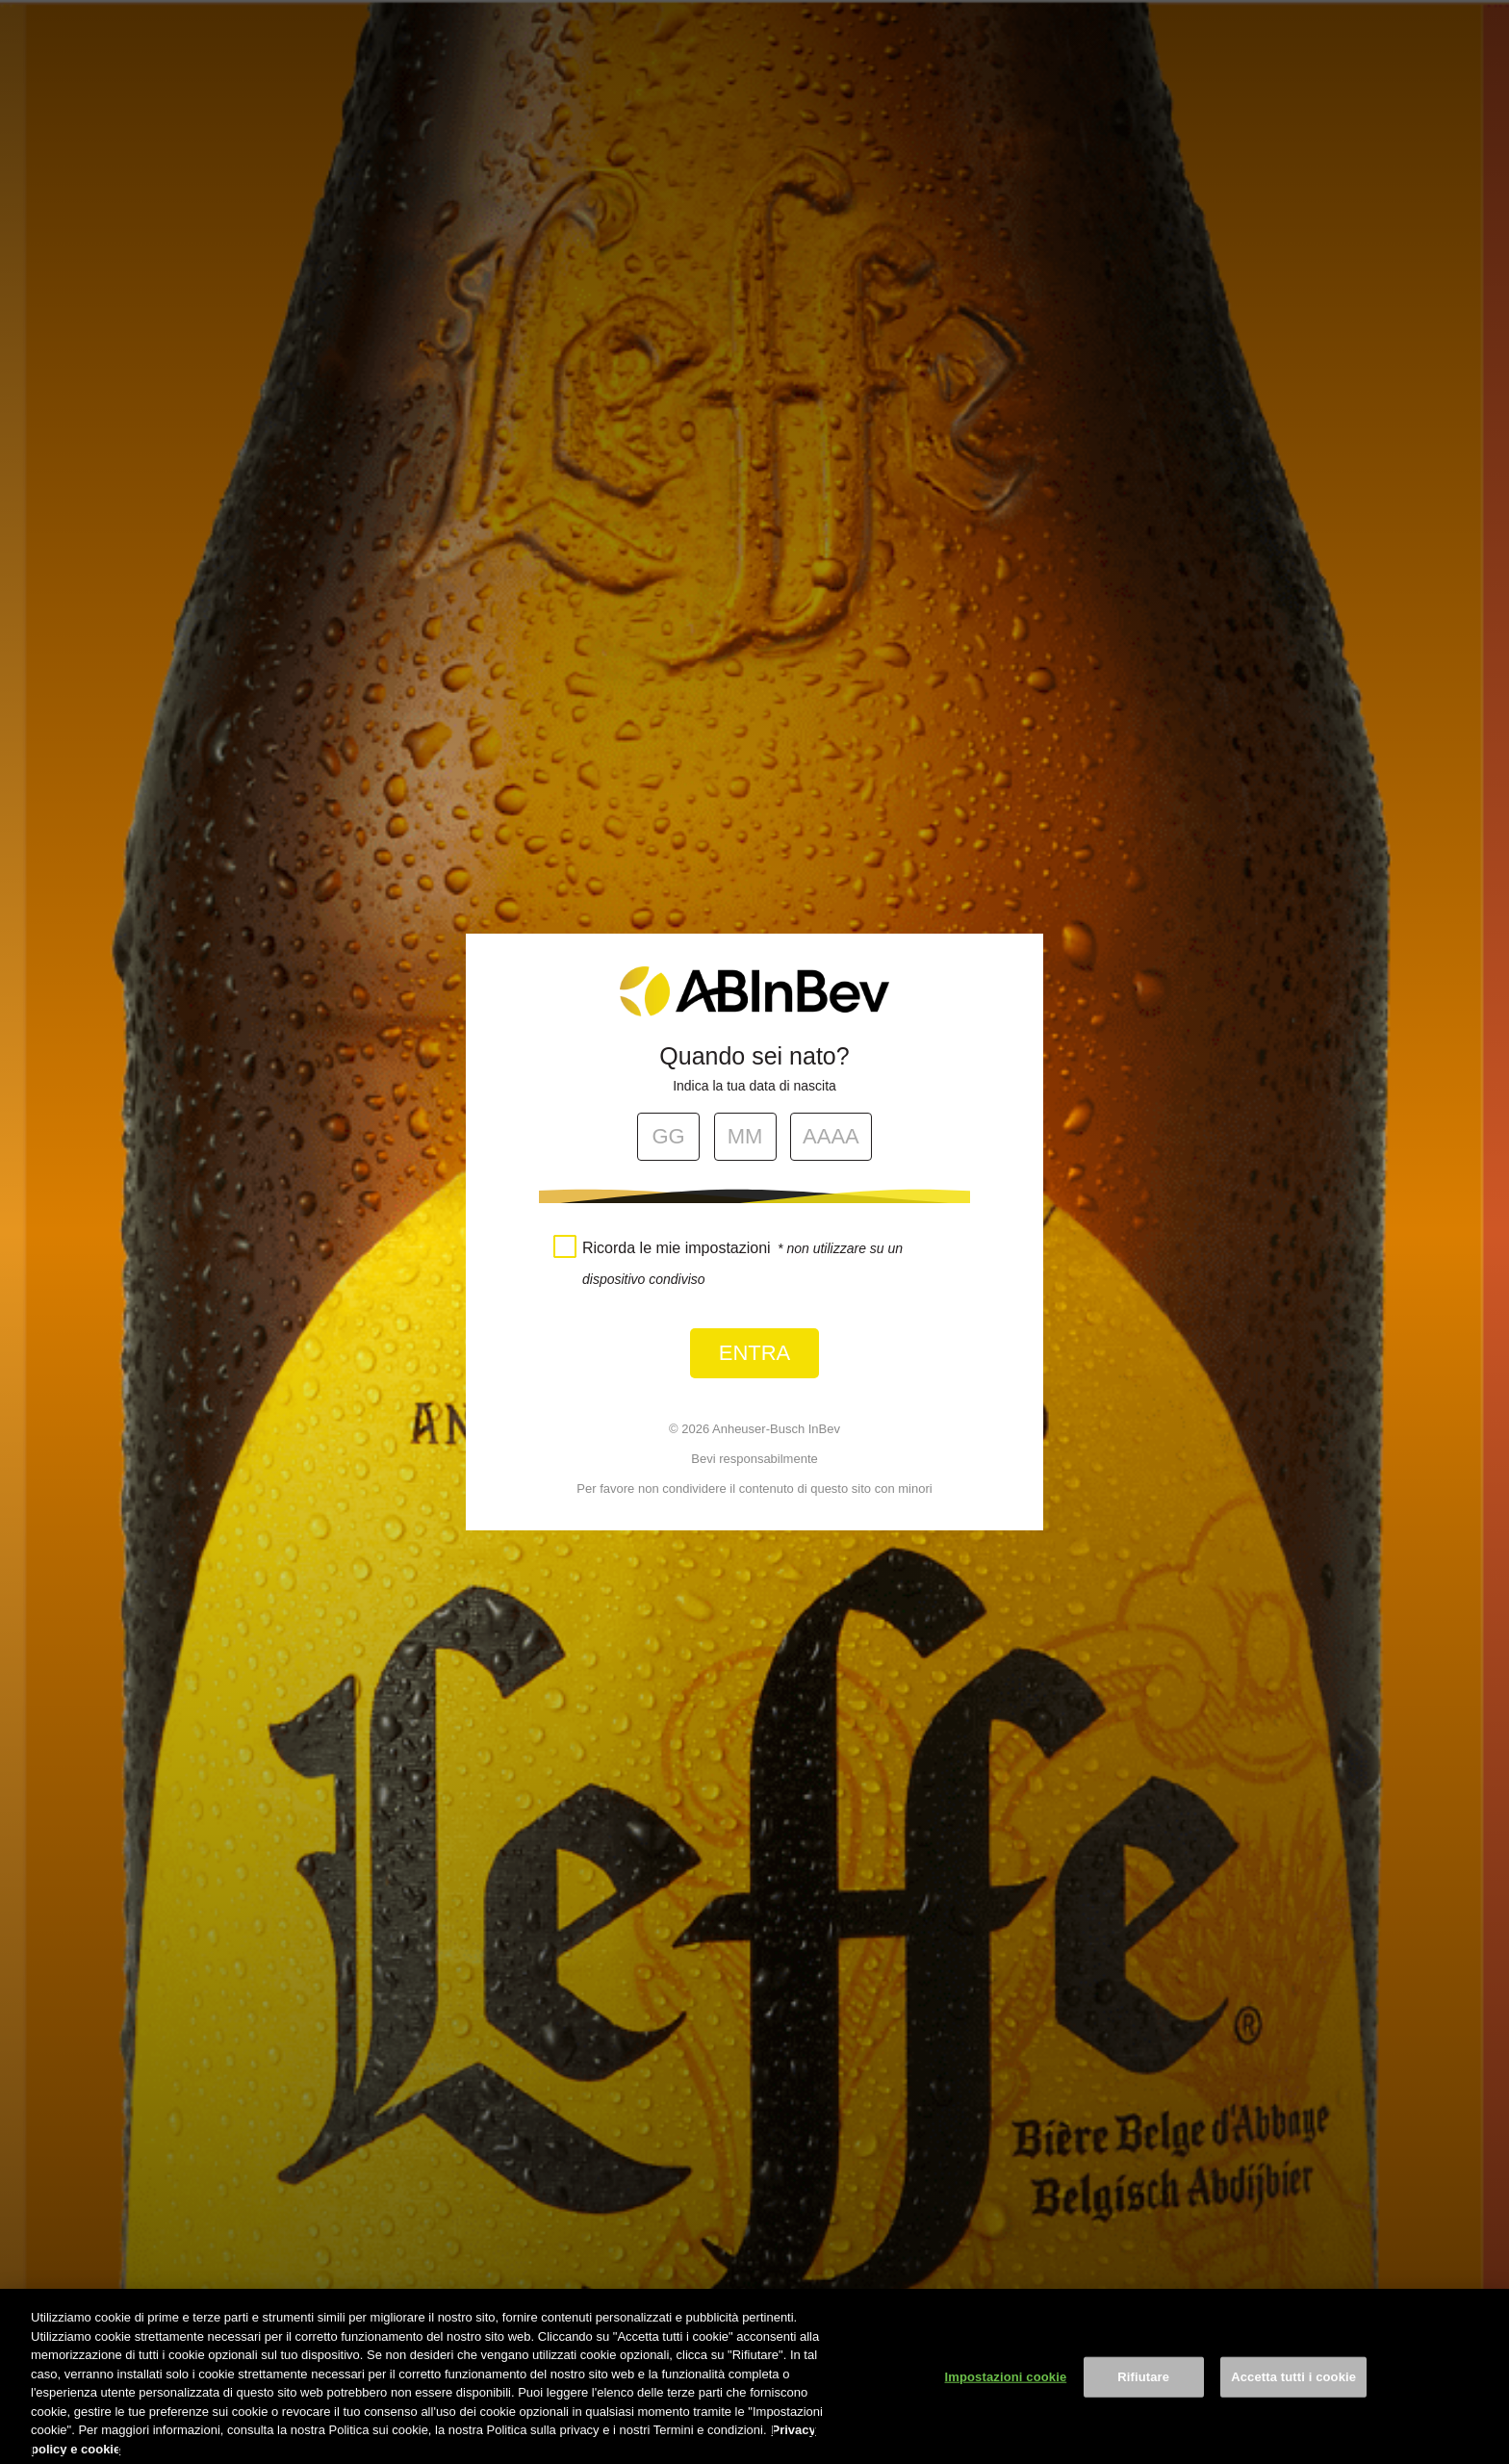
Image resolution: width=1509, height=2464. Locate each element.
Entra (755, 1353)
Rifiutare (1143, 2396)
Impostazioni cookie (1006, 2396)
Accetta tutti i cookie (1293, 2396)
